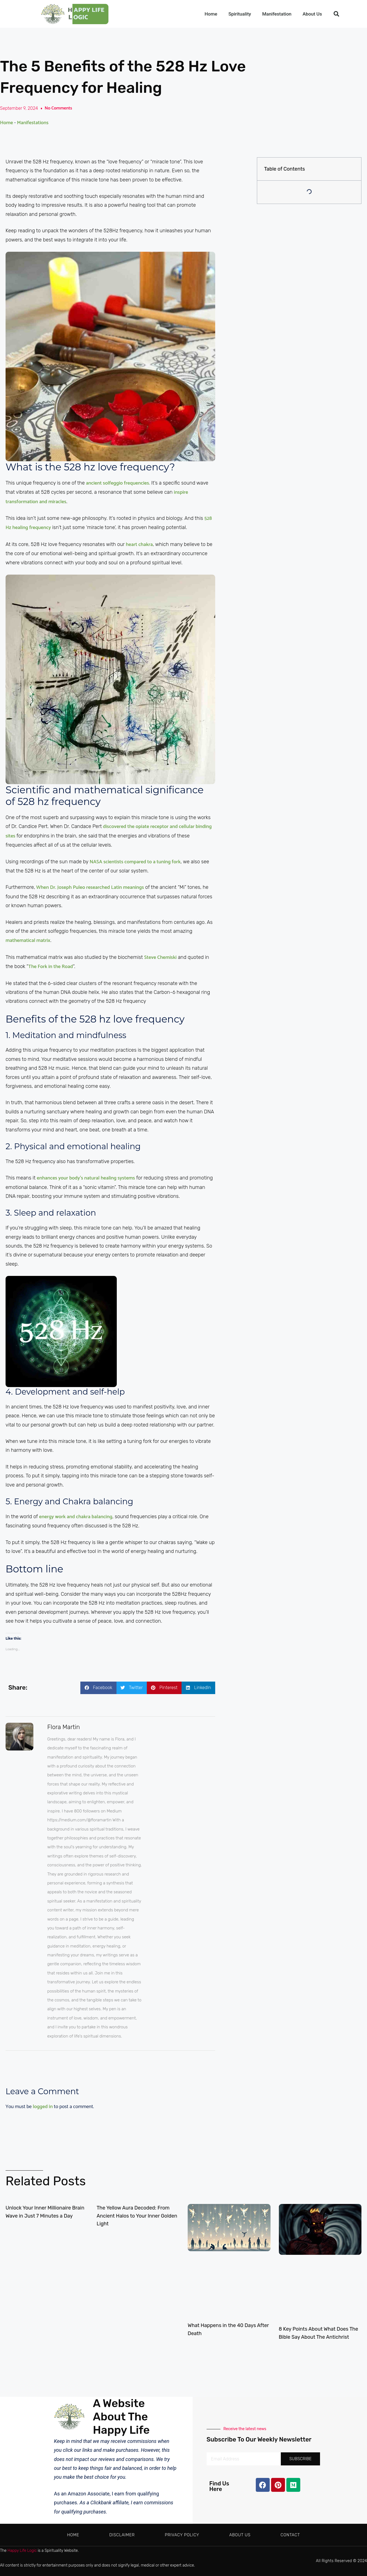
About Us (312, 14)
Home (211, 14)
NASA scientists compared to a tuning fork (134, 862)
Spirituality (239, 14)
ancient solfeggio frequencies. (117, 483)
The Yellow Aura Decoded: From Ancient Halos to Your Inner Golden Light (137, 2216)
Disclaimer (122, 2534)
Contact (290, 2534)
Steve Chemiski (160, 957)
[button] (336, 13)
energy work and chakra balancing (75, 1517)
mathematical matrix (28, 940)
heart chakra (139, 544)
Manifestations (33, 123)
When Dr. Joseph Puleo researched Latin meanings (89, 887)
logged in (43, 2107)
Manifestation (276, 14)
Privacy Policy (182, 2534)
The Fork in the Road (50, 966)
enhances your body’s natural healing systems (86, 1178)
